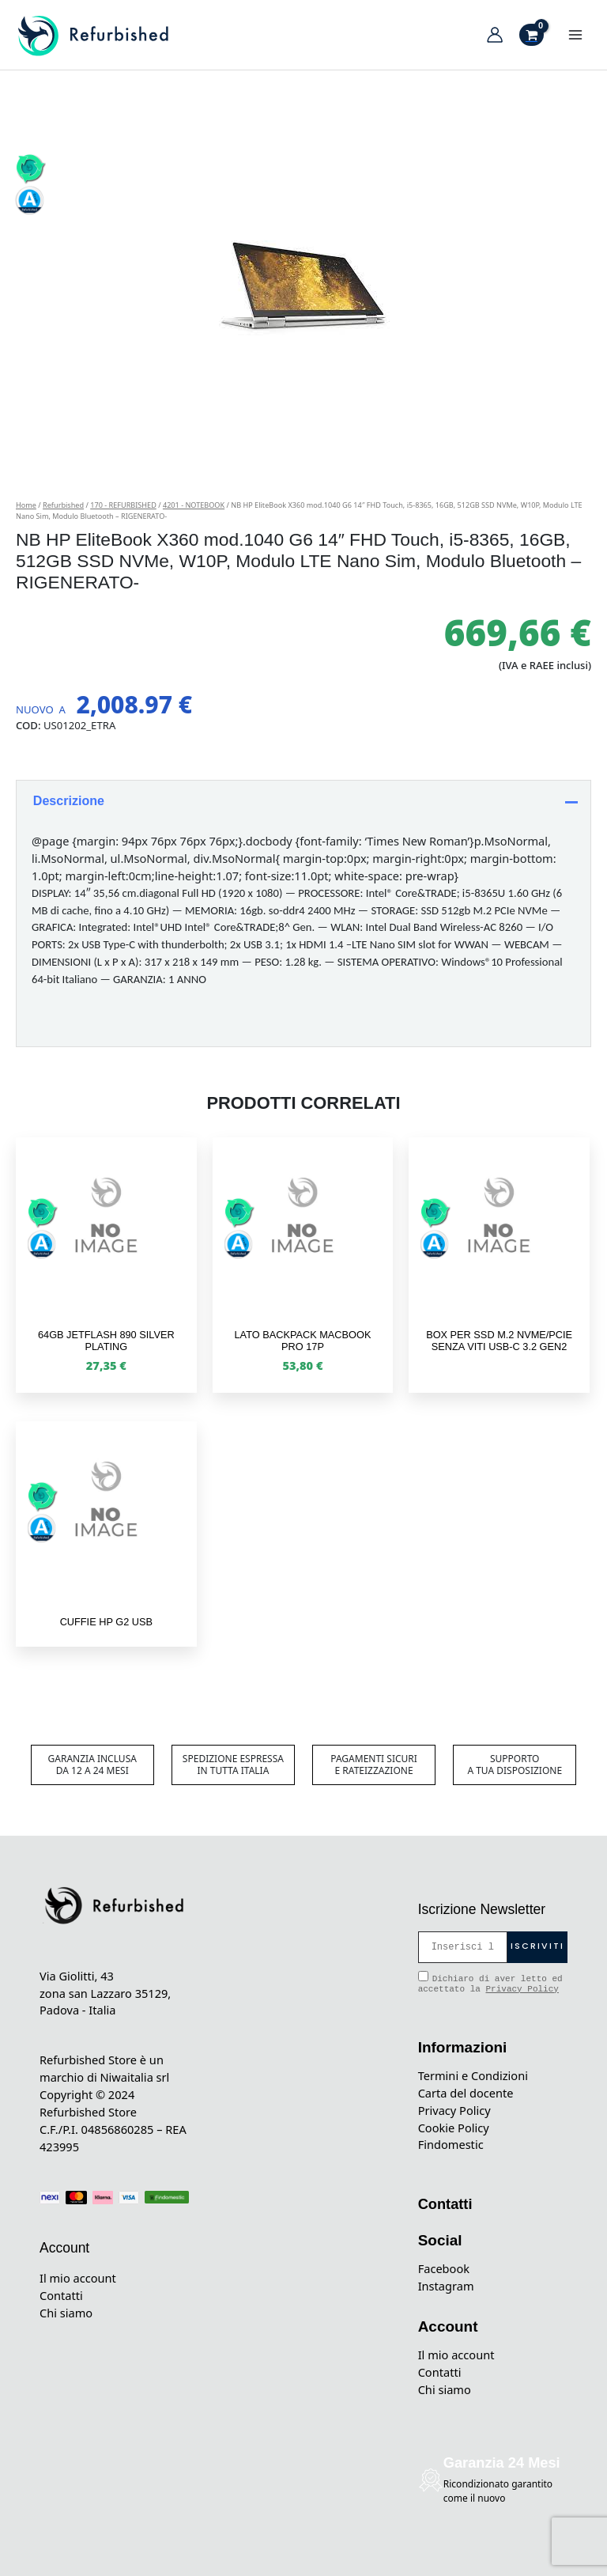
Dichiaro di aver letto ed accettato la (490, 1982)
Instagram (446, 2286)
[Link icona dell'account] (494, 35)
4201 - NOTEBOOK (193, 505)
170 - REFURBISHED (123, 505)
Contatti (61, 2295)
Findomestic (451, 2144)
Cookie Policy (453, 2127)
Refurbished (63, 505)
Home (26, 505)
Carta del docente (466, 2093)
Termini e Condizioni (473, 2075)
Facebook (443, 2268)
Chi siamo (66, 2313)
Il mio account (78, 2278)
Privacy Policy (521, 1989)
